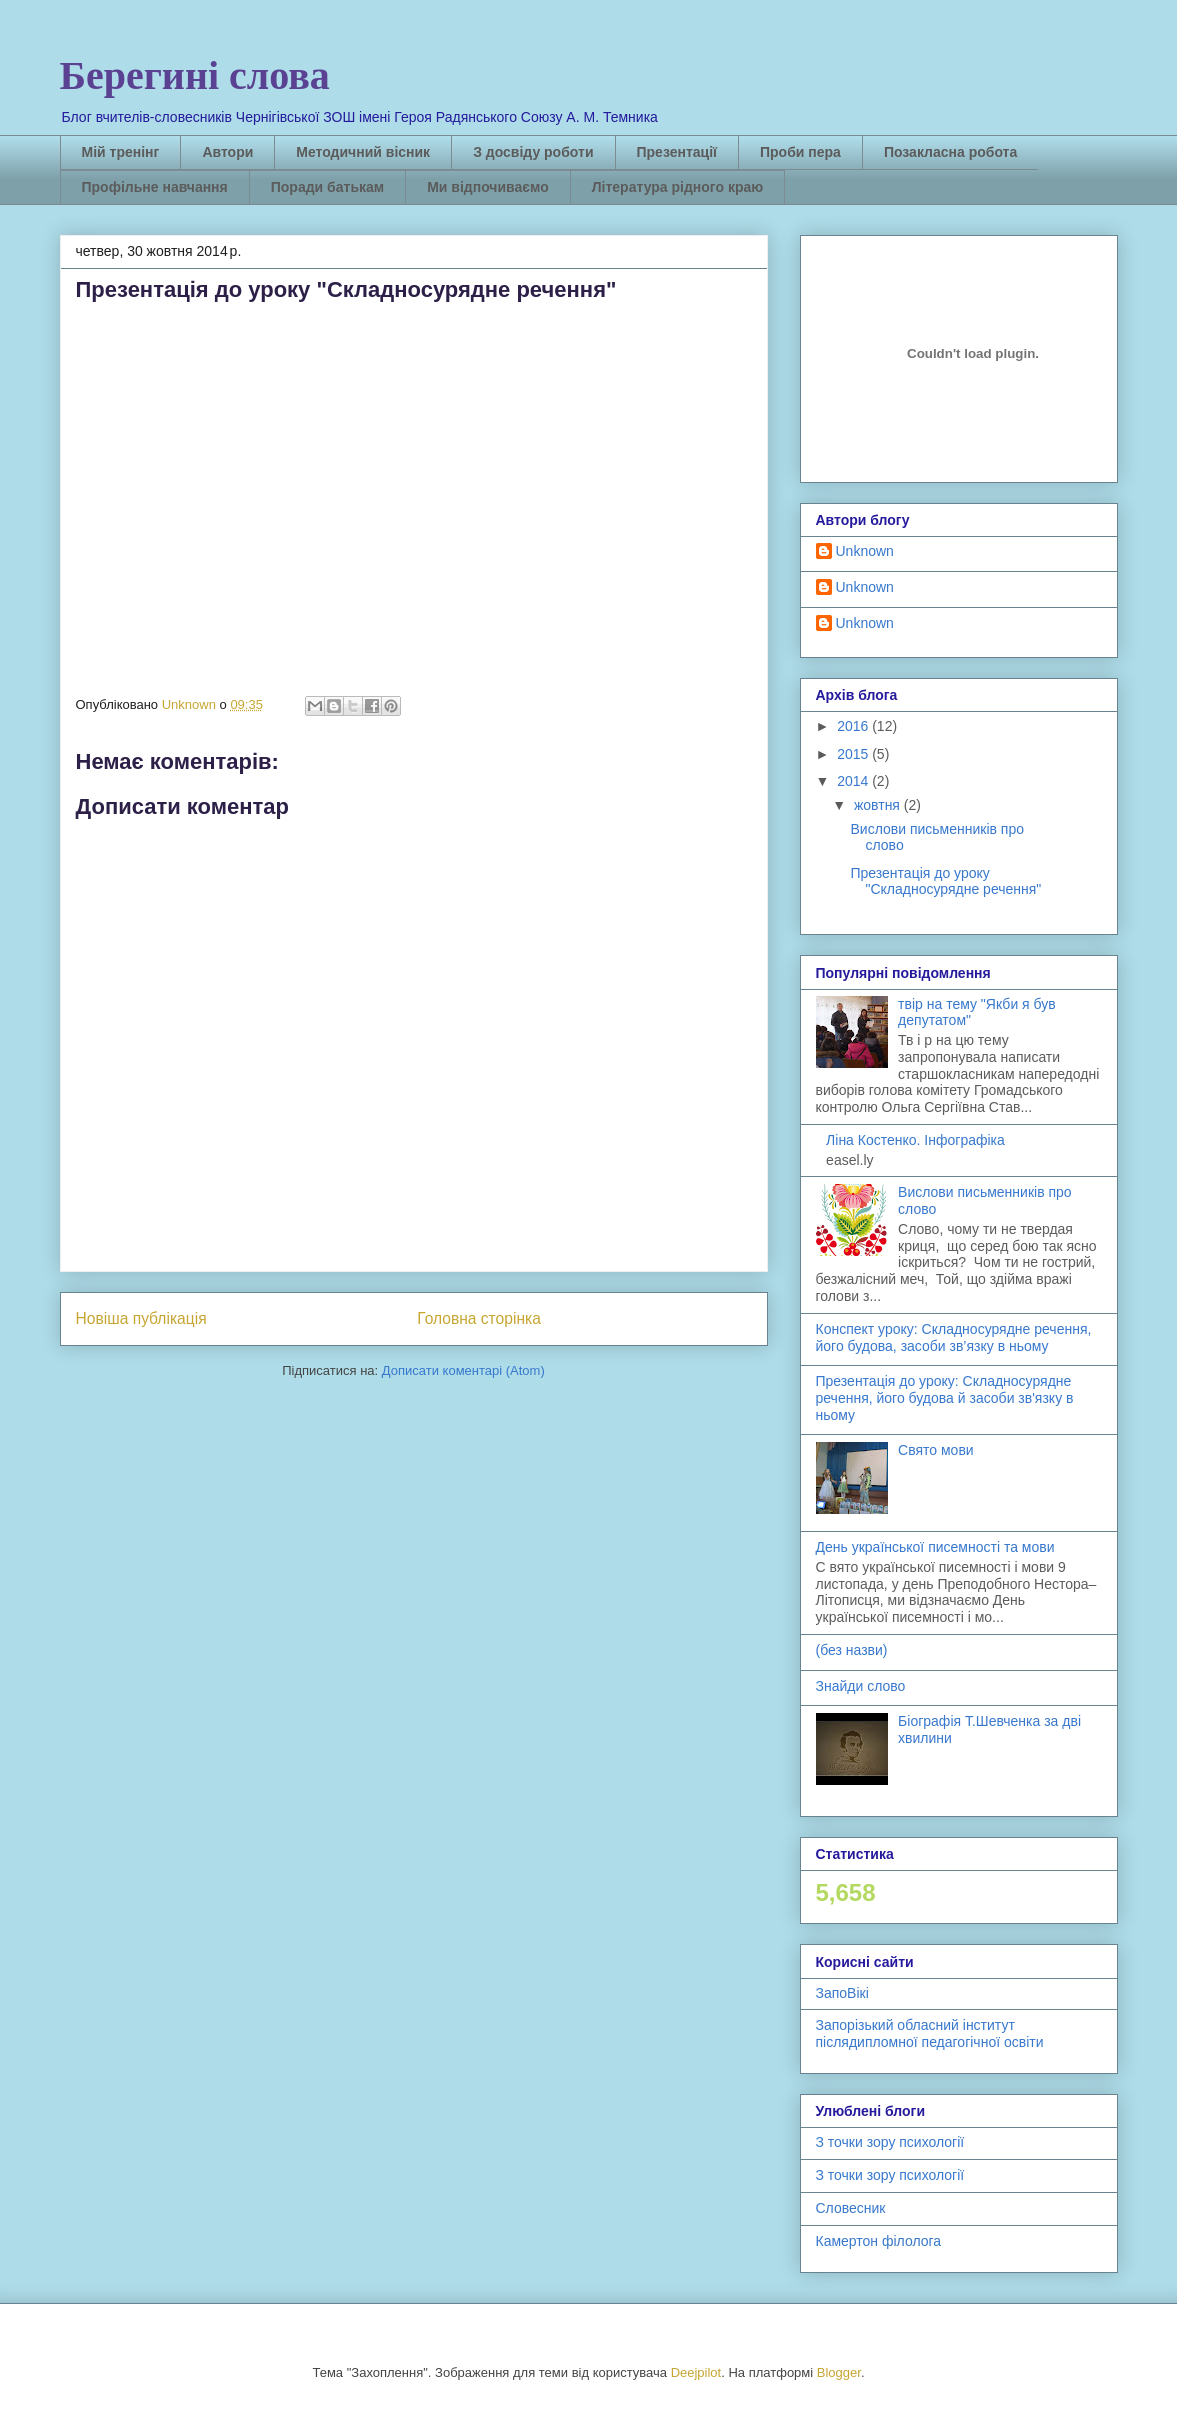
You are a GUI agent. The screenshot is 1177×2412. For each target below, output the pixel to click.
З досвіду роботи (533, 152)
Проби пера (800, 152)
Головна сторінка (479, 1318)
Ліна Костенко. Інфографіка (915, 1140)
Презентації (677, 152)
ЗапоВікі (842, 1993)
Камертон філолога (879, 2241)
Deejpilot (696, 2372)
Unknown (865, 551)
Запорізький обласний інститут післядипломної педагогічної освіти (930, 2033)
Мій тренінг (121, 152)
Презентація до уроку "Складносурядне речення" (945, 881)
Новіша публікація (141, 1318)
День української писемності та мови (935, 1547)
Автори (227, 152)
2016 (854, 726)
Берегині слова (195, 75)
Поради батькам (327, 187)
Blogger (839, 2372)
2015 (854, 754)
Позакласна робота (950, 152)
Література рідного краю (677, 187)
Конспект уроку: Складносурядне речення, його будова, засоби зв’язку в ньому (954, 1337)
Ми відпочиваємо (488, 187)
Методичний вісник (363, 152)
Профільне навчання (155, 187)
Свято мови (936, 1450)
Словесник (851, 2208)
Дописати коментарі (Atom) (463, 1370)
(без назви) (852, 1650)
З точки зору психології (890, 2142)
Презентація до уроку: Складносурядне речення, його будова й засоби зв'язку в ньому (945, 1398)
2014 (854, 781)
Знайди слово (861, 1686)
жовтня (879, 805)
